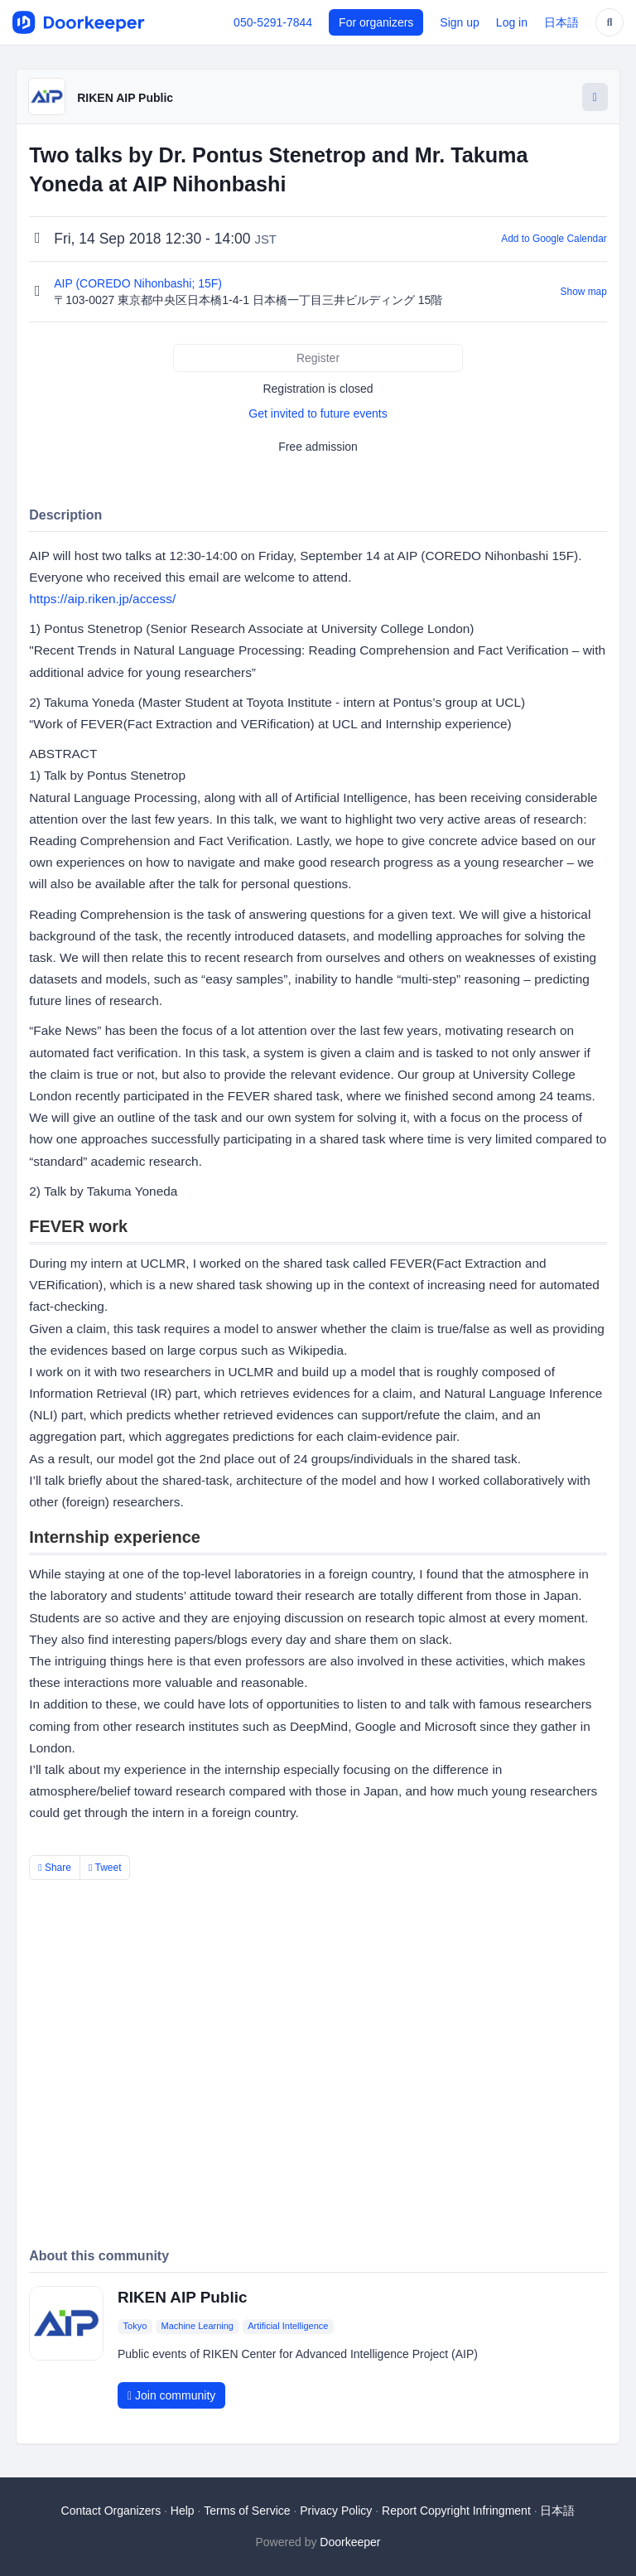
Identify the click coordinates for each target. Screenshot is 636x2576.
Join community (171, 2395)
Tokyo (135, 2326)
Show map (584, 291)
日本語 (561, 22)
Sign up (459, 22)
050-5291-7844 (273, 22)
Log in (512, 22)
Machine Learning (197, 2326)
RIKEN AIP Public (125, 97)
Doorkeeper (350, 2542)
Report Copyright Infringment (456, 2510)
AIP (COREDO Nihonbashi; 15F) (139, 283)
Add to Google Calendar (554, 238)
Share (54, 1867)
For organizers (376, 22)
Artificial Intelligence (288, 2326)
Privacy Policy (336, 2510)
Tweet (105, 1867)
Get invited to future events (317, 413)
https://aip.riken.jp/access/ (102, 599)
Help (183, 2510)
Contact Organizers (111, 2510)
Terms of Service (247, 2510)
